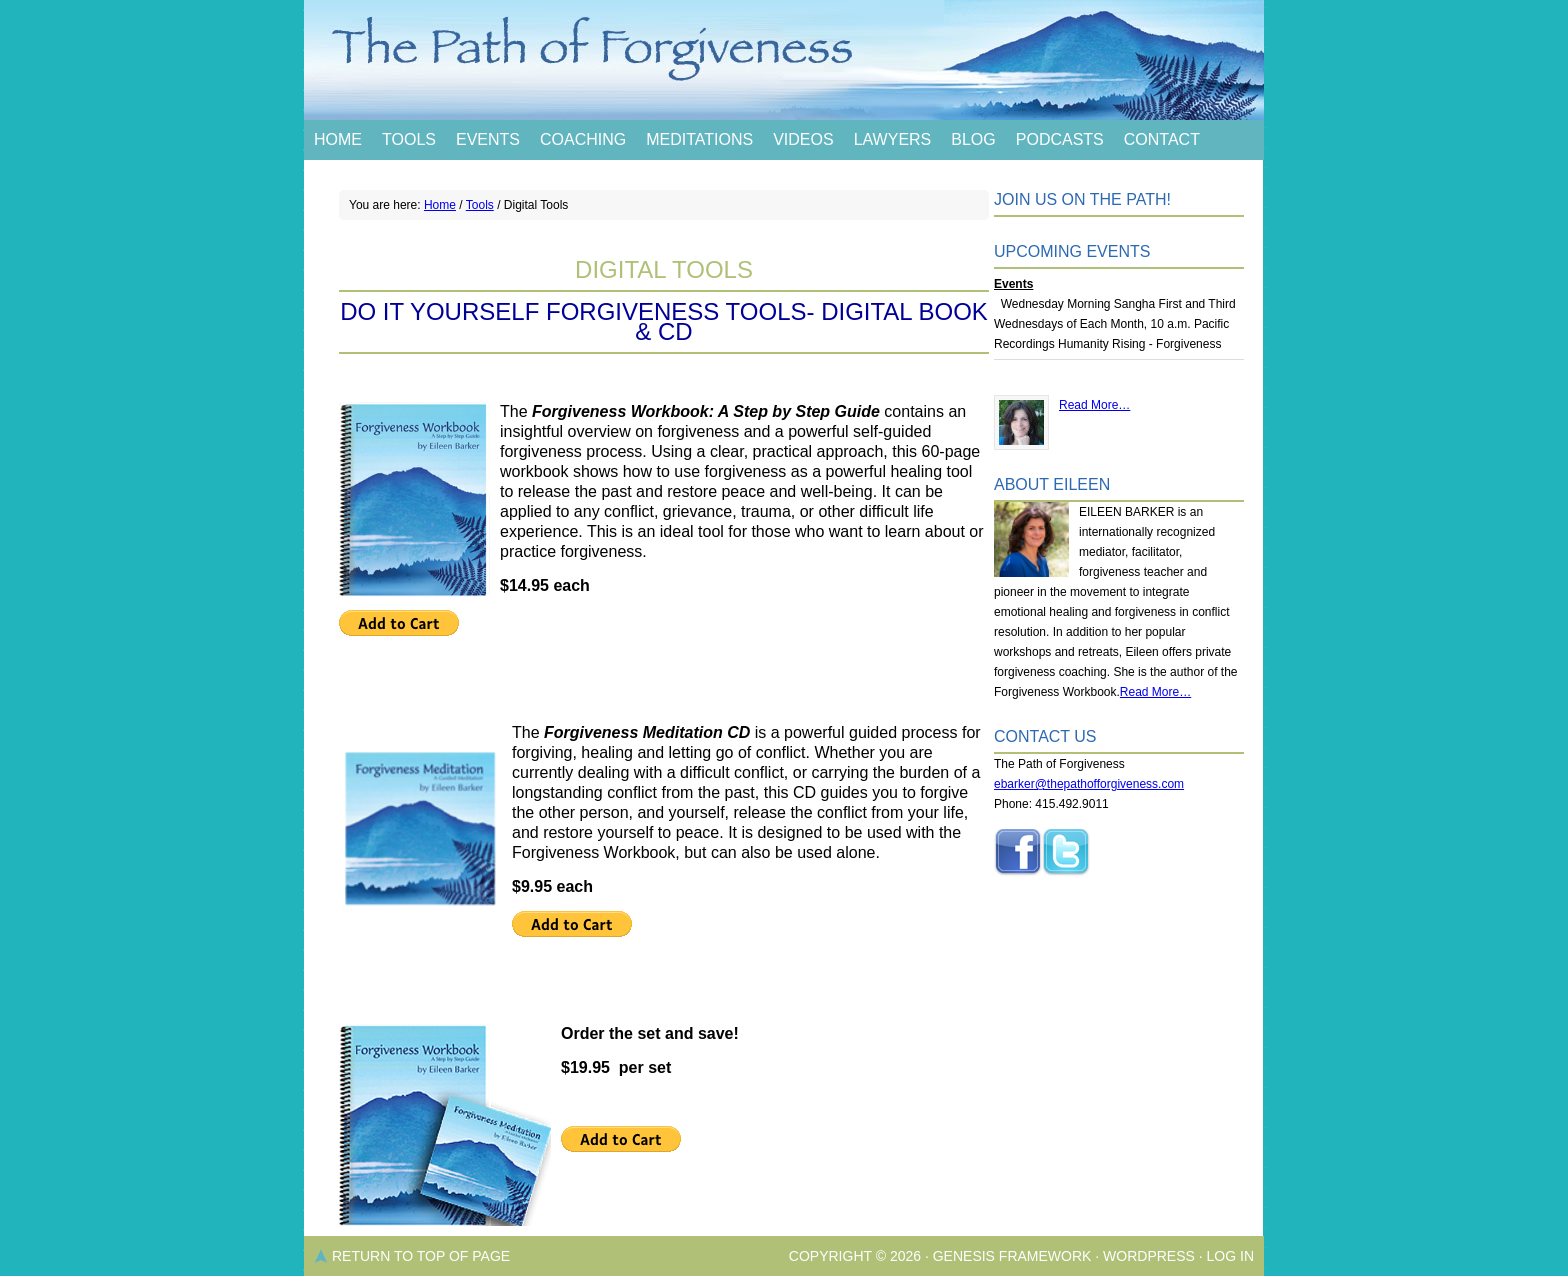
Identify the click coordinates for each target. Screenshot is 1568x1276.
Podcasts (1060, 139)
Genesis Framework (1012, 1256)
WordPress (1149, 1256)
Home (338, 139)
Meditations (699, 139)
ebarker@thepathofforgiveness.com (1089, 784)
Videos (803, 139)
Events (488, 139)
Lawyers (893, 139)
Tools (409, 139)
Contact (1162, 139)
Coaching (583, 139)
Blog (973, 139)
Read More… (1094, 405)
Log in (1230, 1256)
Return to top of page (421, 1256)
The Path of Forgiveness (784, 60)
